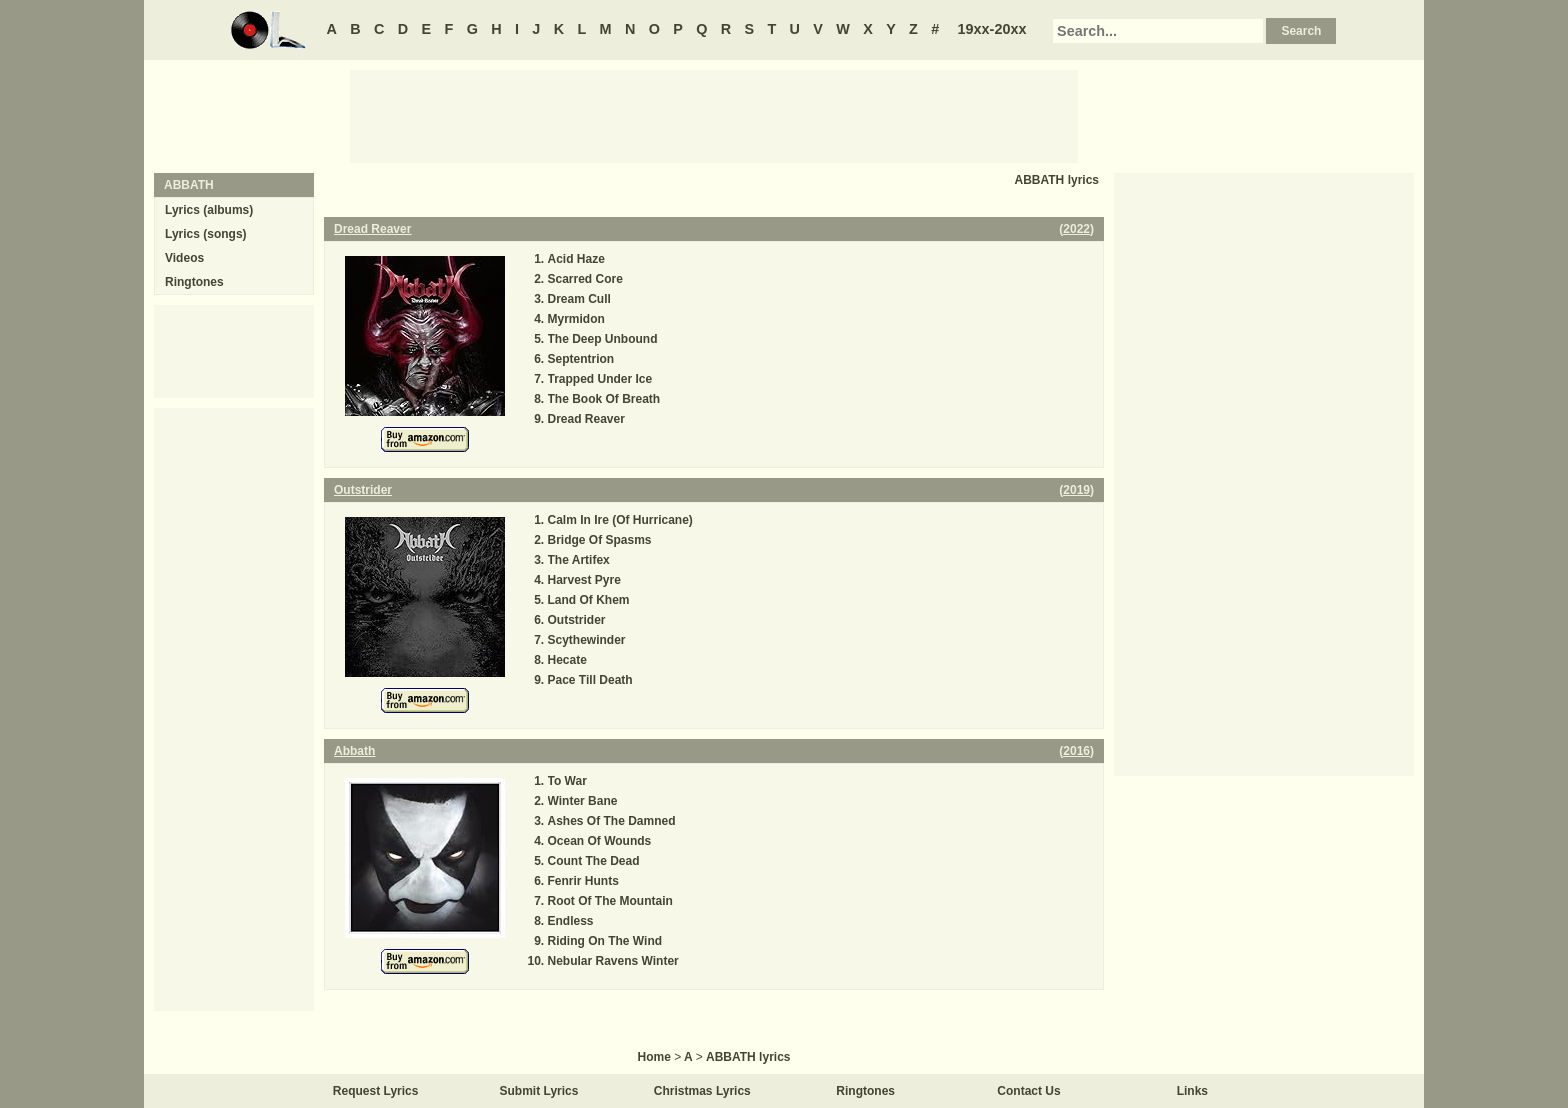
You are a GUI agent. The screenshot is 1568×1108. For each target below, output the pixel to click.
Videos (184, 258)
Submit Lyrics (539, 1091)
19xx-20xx (992, 29)
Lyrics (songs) (206, 234)
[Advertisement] (714, 115)
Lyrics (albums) (209, 210)
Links (1192, 1091)
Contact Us (1028, 1091)
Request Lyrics (376, 1091)
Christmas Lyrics (702, 1091)
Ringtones (194, 282)
